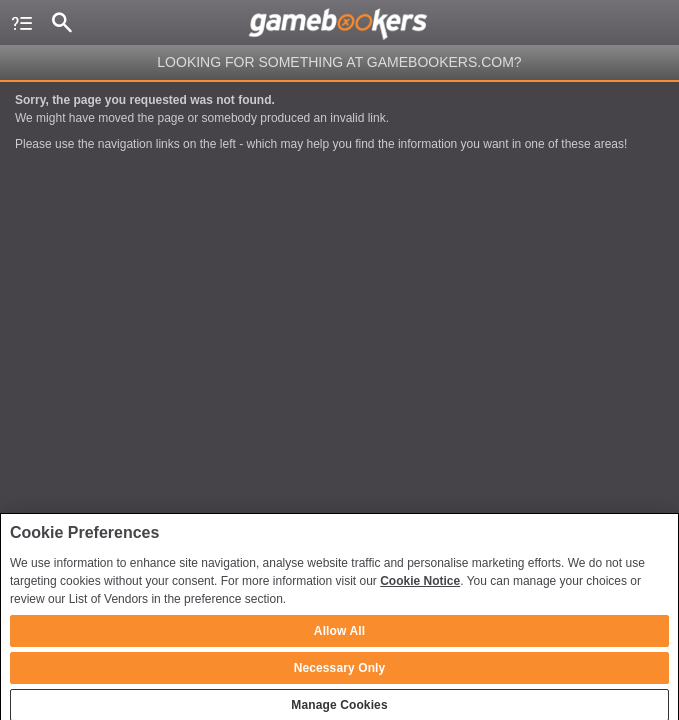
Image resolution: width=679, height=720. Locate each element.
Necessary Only (340, 674)
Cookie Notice (420, 587)
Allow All (339, 637)
